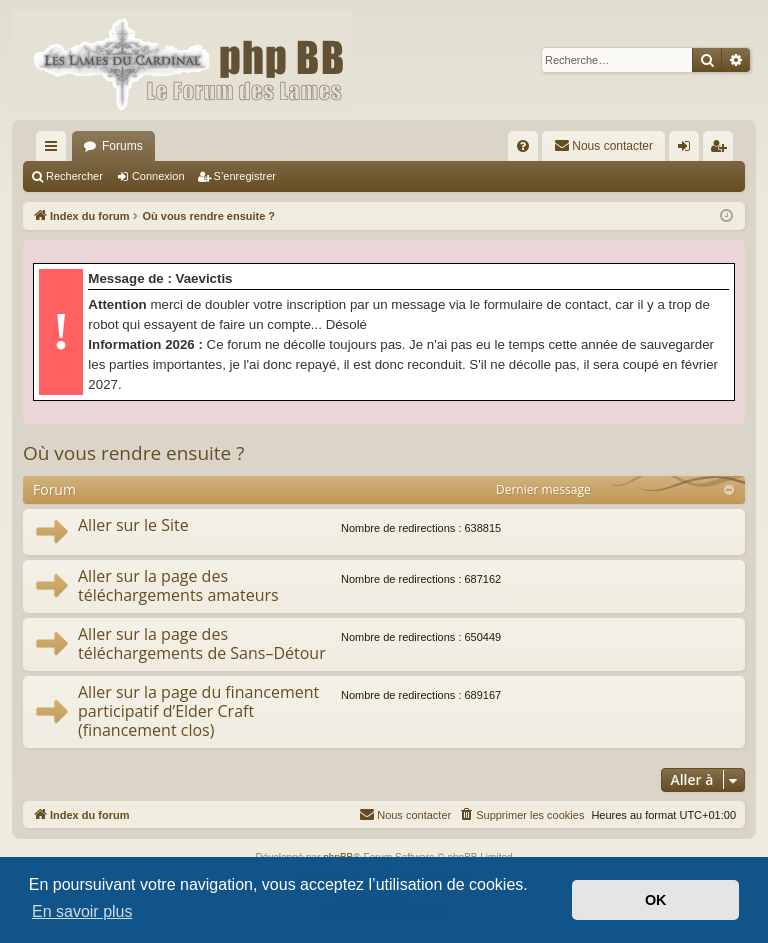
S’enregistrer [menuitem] (722, 150)
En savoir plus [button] (82, 911)
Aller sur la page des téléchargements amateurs (178, 585)
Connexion (158, 176)
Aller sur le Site (133, 525)
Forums (122, 146)
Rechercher (74, 176)
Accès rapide (55, 150)
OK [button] (656, 900)
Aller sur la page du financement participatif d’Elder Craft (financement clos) (198, 711)
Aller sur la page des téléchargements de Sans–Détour (202, 643)
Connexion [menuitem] (688, 150)
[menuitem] (523, 146)
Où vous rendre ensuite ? (133, 453)
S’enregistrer (245, 176)
